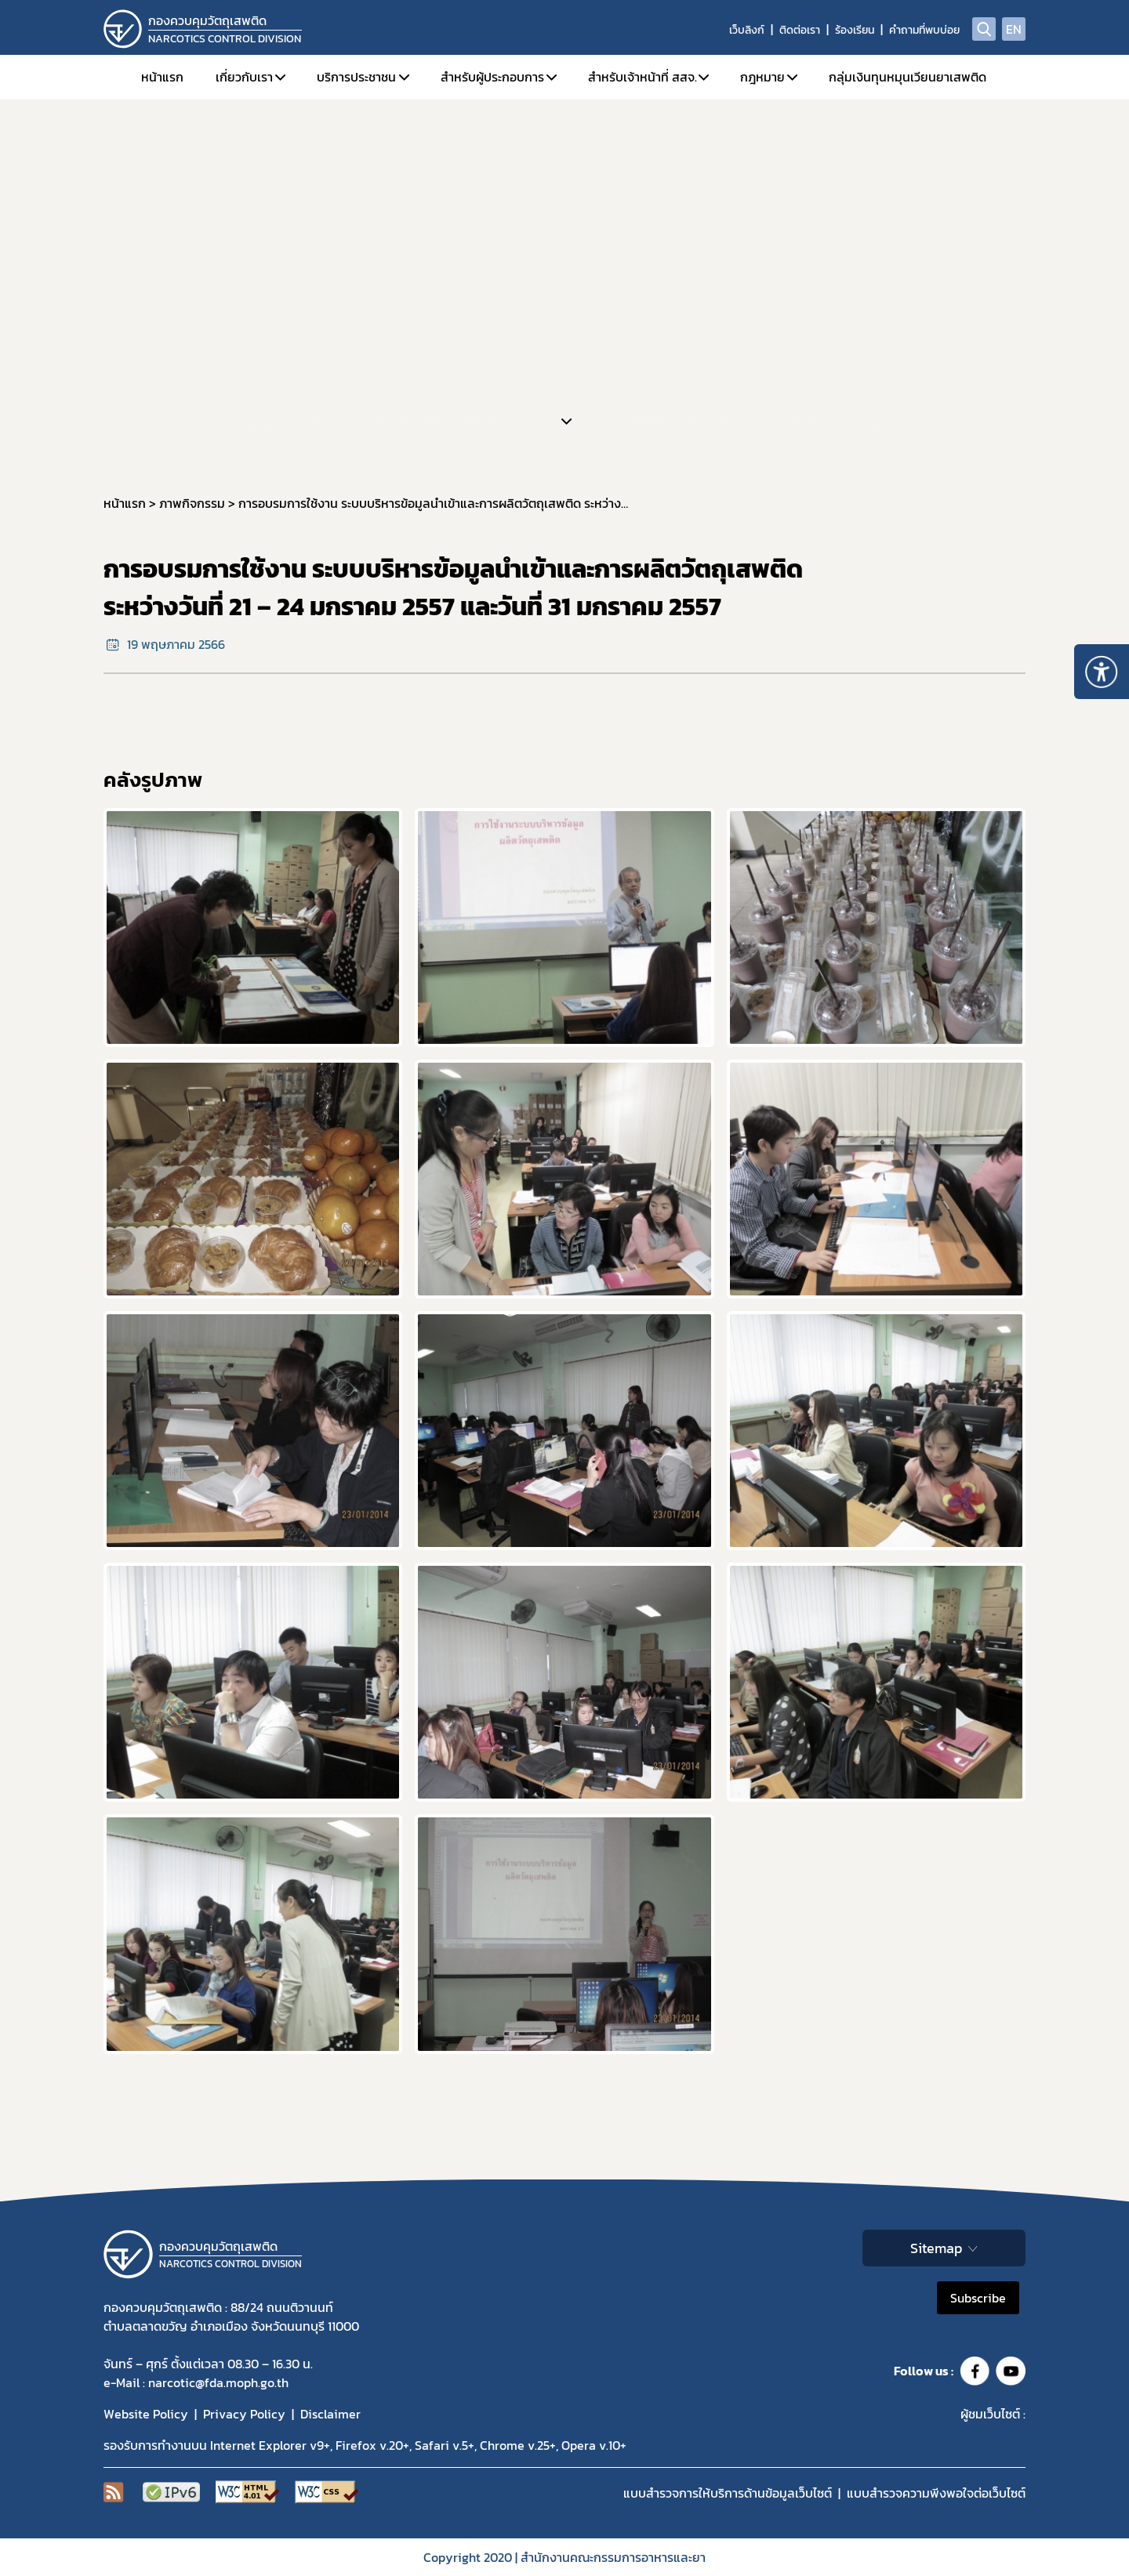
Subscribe (978, 2297)
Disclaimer (330, 2413)
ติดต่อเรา (799, 30)
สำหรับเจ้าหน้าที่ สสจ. (642, 76)
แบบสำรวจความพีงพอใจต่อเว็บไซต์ (936, 2493)
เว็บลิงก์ (746, 30)
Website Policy (145, 2413)
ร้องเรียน (854, 30)
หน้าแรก (162, 76)
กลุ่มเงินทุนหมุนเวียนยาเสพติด (907, 76)
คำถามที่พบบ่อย (924, 30)
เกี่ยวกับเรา (244, 76)
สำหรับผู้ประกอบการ (492, 76)
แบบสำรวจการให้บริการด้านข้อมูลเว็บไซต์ (727, 2493)
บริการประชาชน (356, 76)
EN (1014, 29)
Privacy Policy (244, 2413)
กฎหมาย (762, 76)
